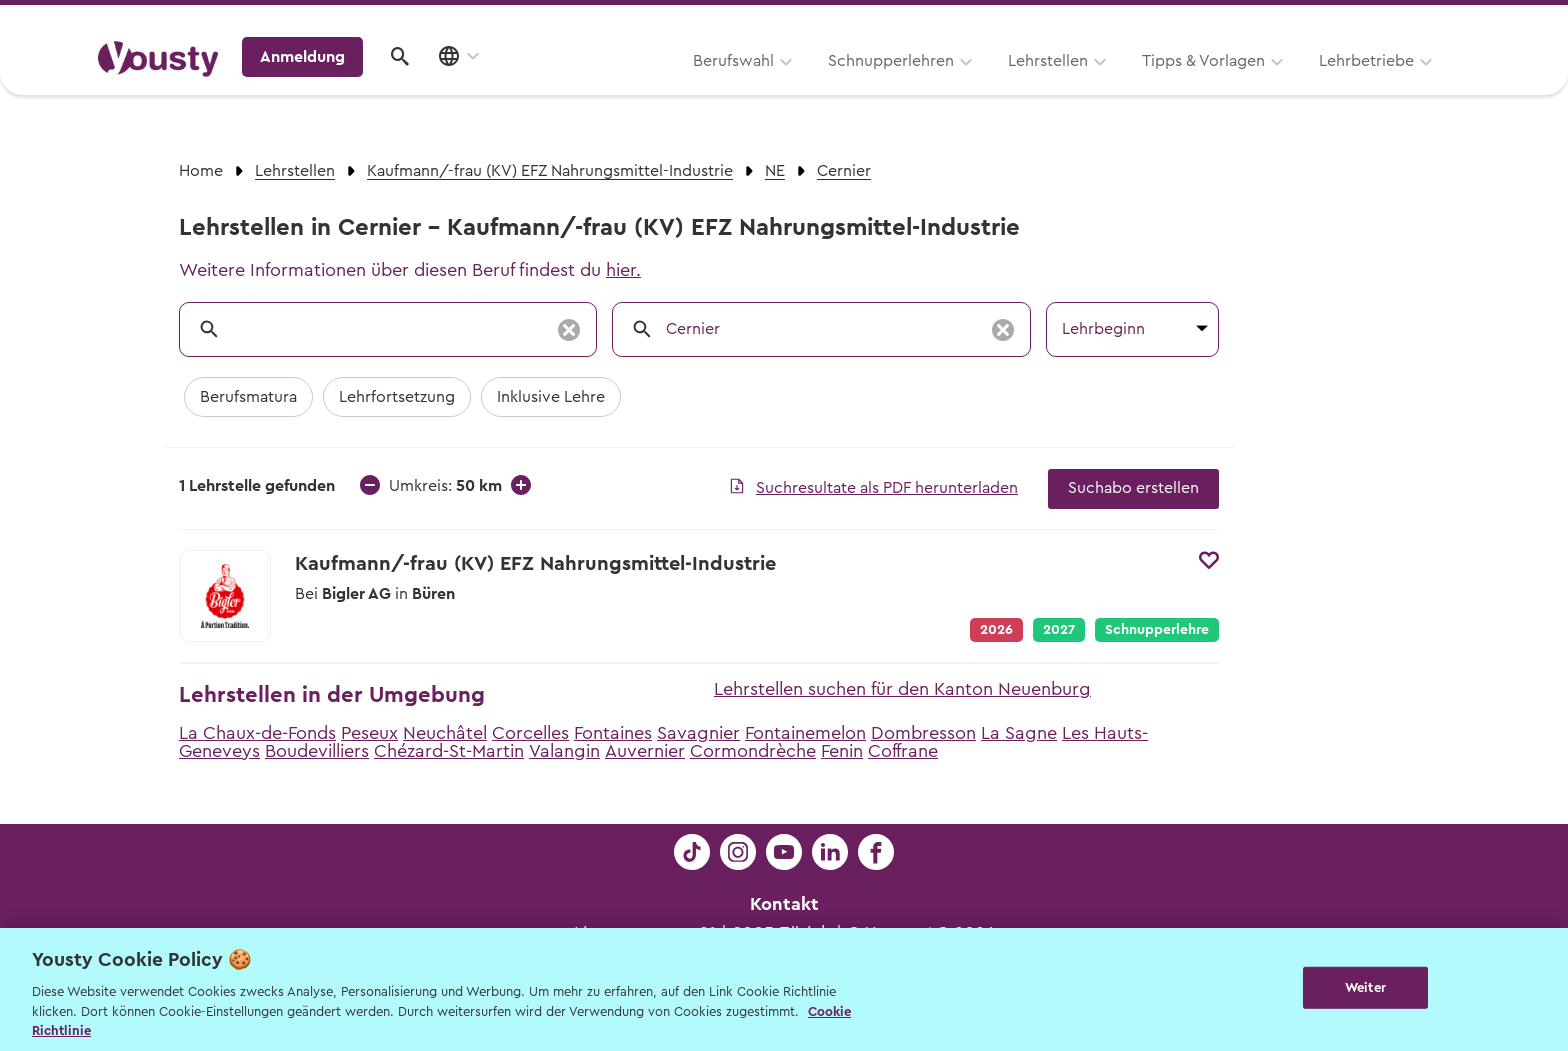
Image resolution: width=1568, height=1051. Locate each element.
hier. (623, 270)
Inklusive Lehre (551, 397)
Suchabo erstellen (1133, 488)
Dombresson (923, 733)
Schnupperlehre (1157, 630)
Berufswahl (479, 87)
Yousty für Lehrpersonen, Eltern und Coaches (1097, 21)
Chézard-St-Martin (449, 751)
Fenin (842, 751)
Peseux (369, 733)
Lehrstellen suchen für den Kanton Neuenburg (902, 689)
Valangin (564, 751)
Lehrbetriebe (1112, 87)
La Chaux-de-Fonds (257, 733)
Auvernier (645, 751)
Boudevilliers (317, 751)
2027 (1059, 630)
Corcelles (530, 733)
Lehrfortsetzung (397, 397)
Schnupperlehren (637, 87)
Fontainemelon (805, 733)
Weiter (1365, 987)
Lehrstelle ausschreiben (1384, 21)
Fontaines (613, 733)
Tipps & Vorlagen (949, 87)
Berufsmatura (248, 397)
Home (201, 171)
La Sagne (1019, 733)
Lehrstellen (794, 87)
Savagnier (698, 733)
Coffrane (903, 751)
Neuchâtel (445, 733)
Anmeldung (1296, 85)
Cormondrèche (753, 751)
